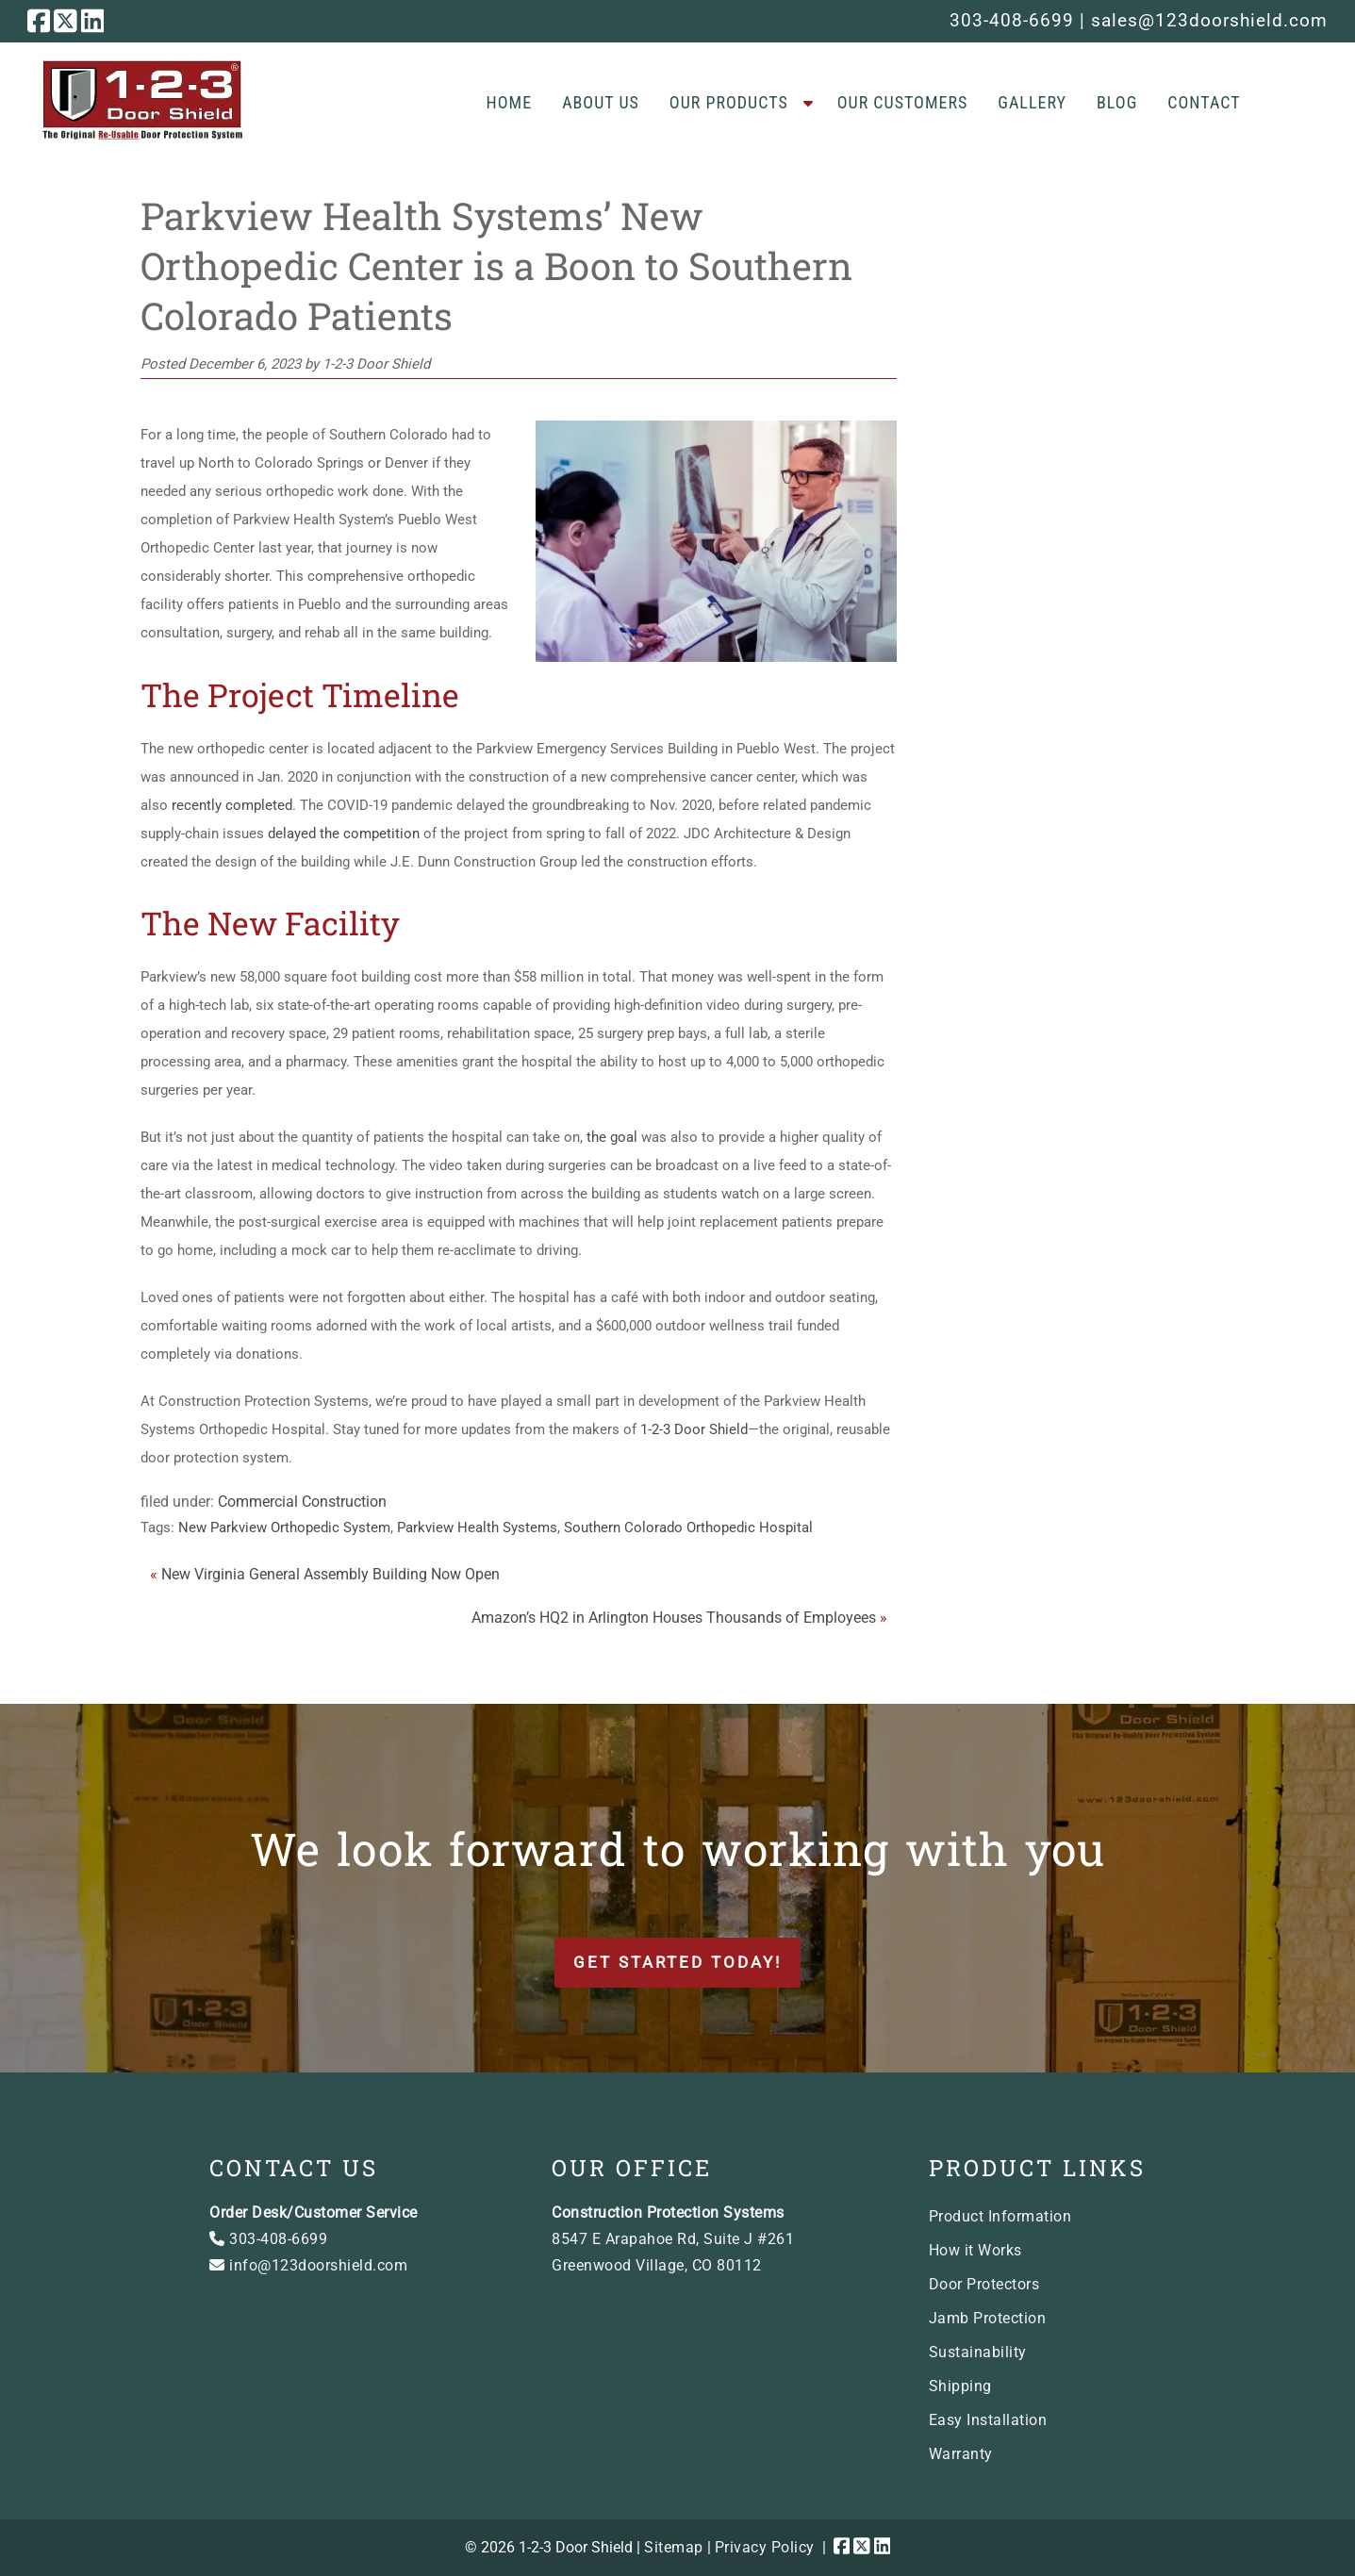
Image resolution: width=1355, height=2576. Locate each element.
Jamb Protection (988, 2318)
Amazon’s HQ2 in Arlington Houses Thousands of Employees (673, 1618)
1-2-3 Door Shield (694, 1429)
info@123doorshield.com (308, 2265)
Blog (1117, 102)
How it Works (975, 2250)
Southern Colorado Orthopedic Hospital (688, 1527)
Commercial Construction (302, 1502)
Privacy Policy (765, 2547)
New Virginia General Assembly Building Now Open (330, 1574)
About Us (600, 102)
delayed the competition (344, 833)
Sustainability (978, 2352)
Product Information (1000, 2216)
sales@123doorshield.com (1209, 20)
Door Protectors (984, 2284)
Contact (1203, 102)
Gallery (1032, 102)
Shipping (960, 2386)
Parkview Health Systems (477, 1527)
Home (510, 102)
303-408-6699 (1012, 20)
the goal (612, 1137)
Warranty (961, 2454)
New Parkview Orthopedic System (284, 1527)
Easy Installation (988, 2420)
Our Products (728, 102)
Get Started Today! (677, 1962)
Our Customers (902, 102)
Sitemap (673, 2547)
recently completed (232, 805)
